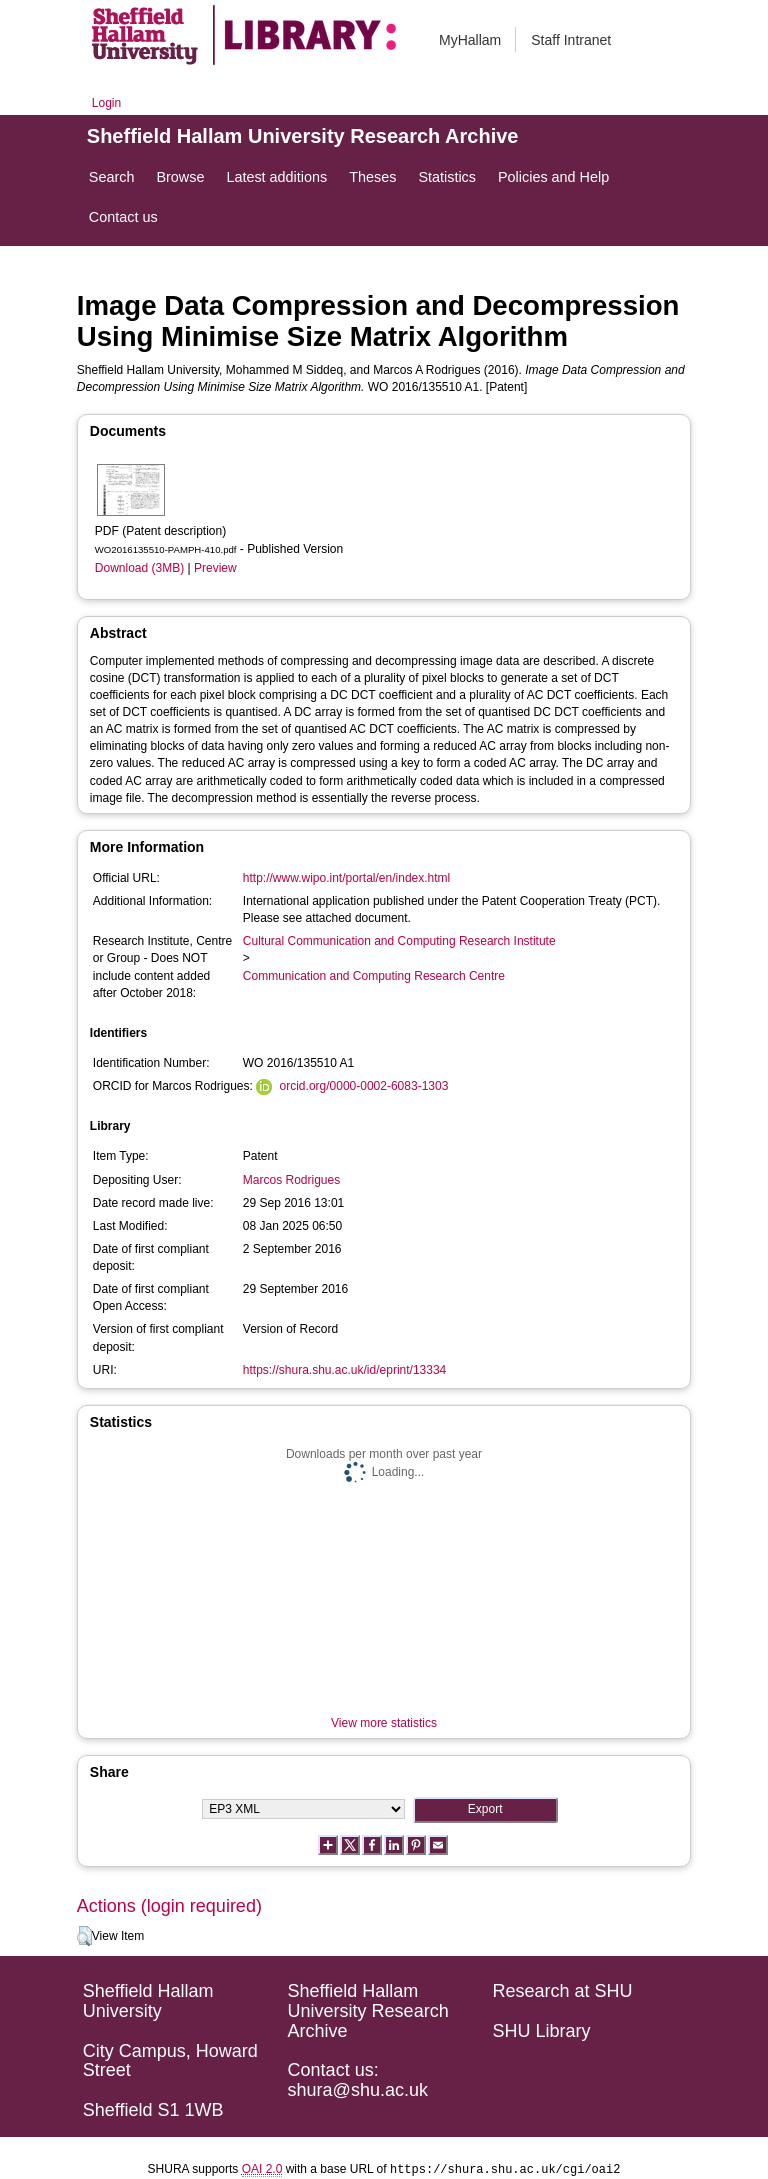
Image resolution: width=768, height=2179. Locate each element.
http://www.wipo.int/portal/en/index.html (346, 878)
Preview (215, 568)
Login (106, 103)
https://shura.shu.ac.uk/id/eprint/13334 (344, 1370)
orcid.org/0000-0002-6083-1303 (364, 1086)
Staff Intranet (571, 40)
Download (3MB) (139, 568)
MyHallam (470, 40)
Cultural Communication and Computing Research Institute (399, 941)
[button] (84, 1936)
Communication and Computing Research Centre (374, 976)
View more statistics (384, 1723)
